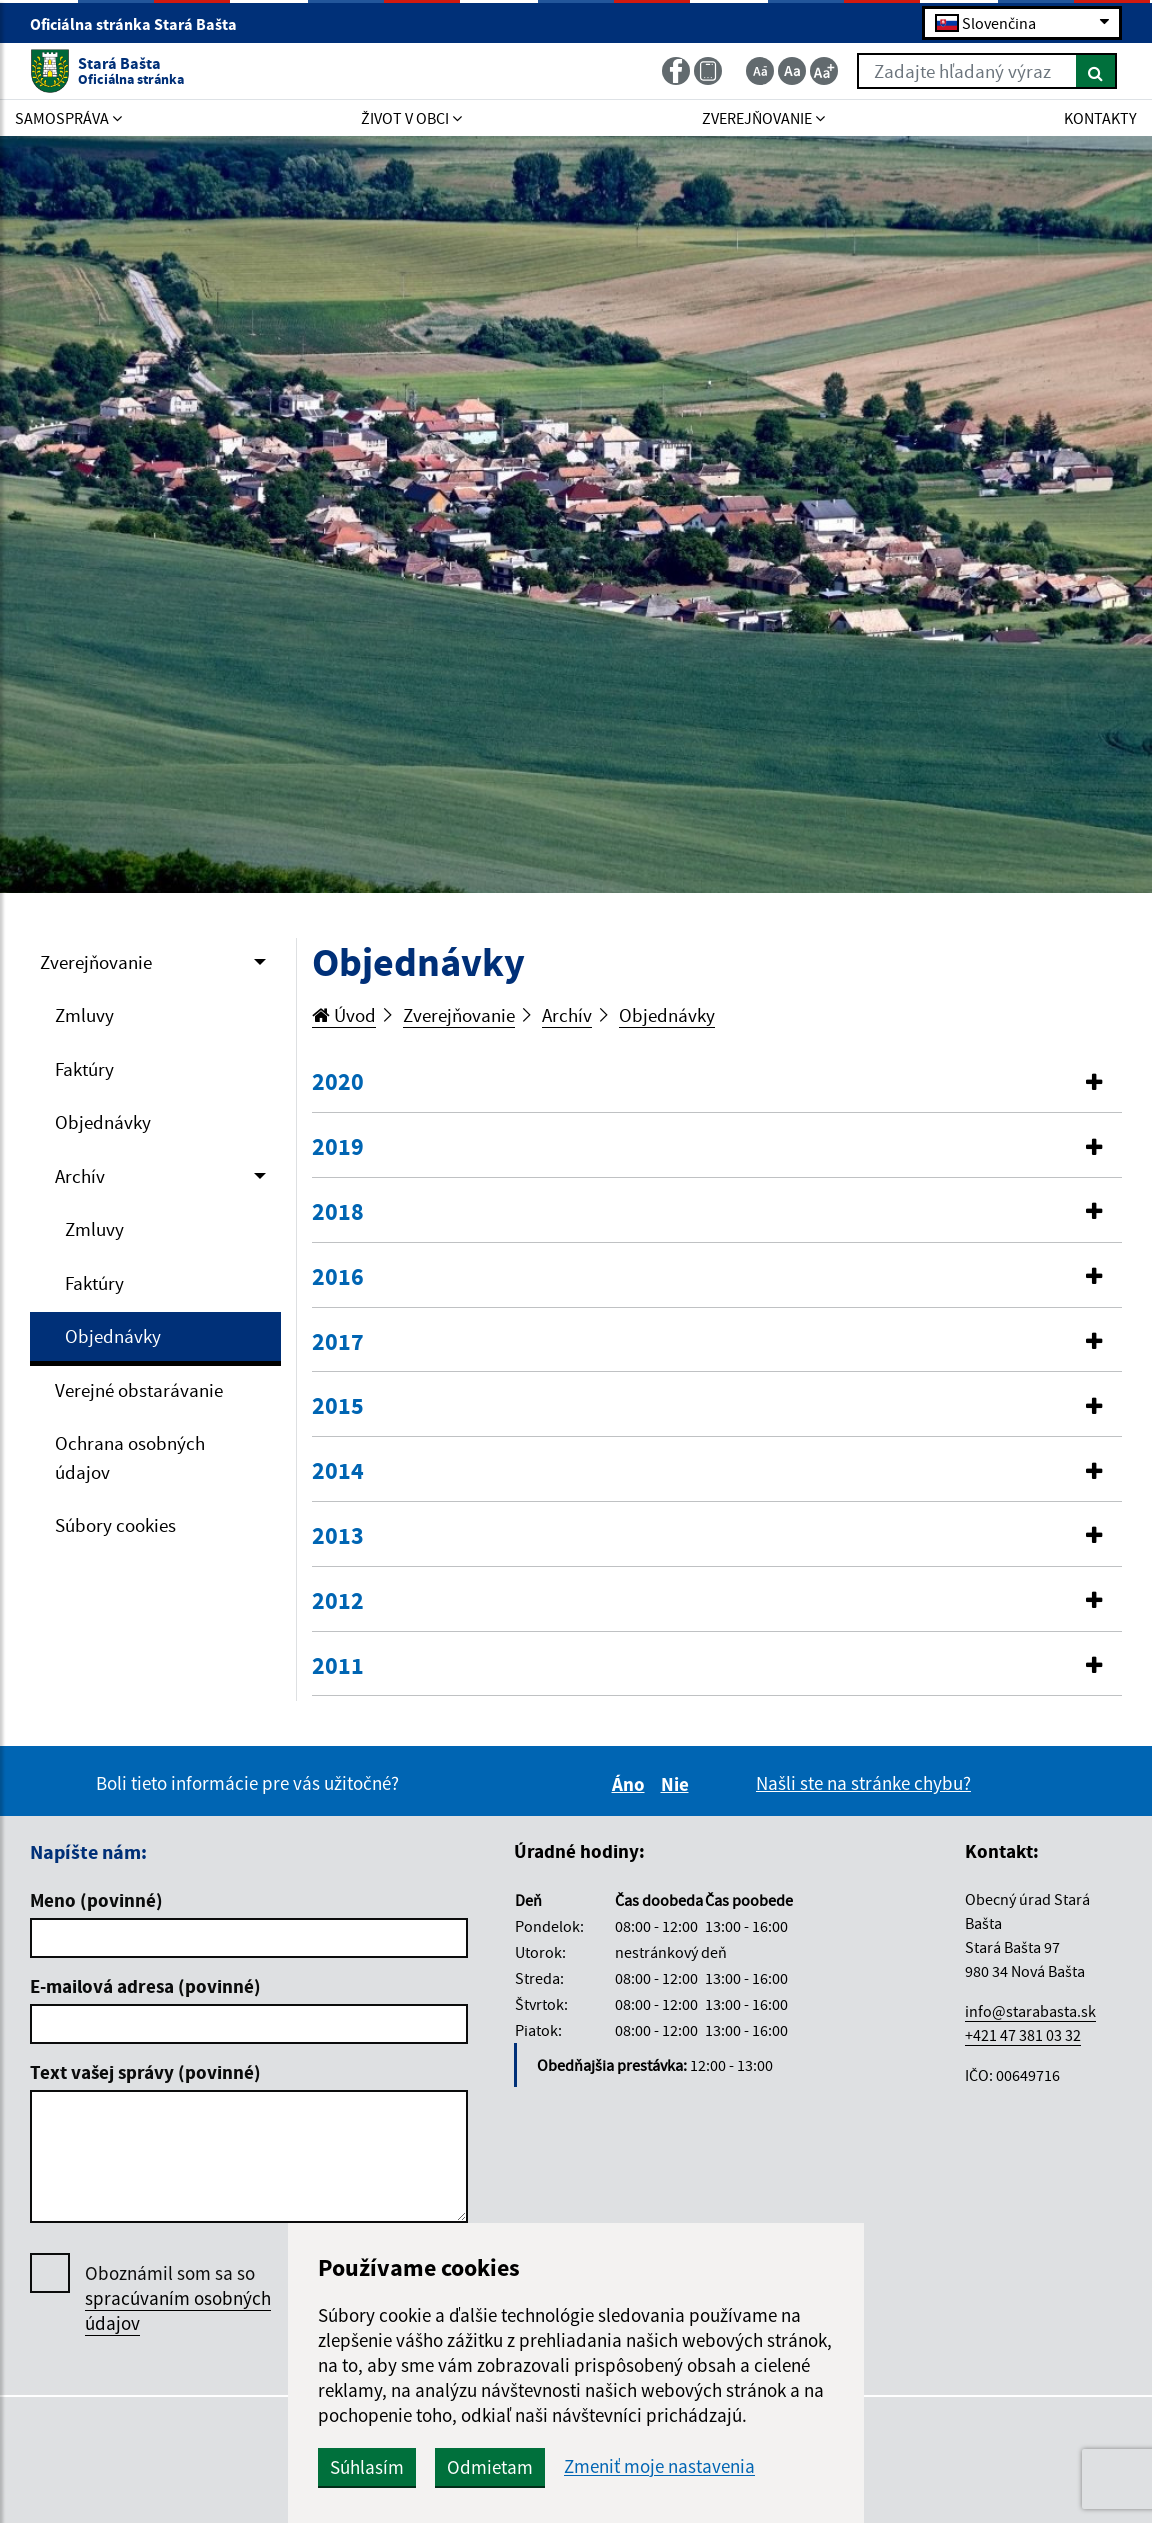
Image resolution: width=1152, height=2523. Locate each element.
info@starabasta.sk (1030, 2011)
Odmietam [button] (490, 2467)
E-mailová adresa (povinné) (145, 1986)
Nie (678, 1784)
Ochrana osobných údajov (130, 1457)
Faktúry (84, 1069)
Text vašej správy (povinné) (145, 2072)
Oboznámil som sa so (178, 2298)
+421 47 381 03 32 (1023, 2035)
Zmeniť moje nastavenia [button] (659, 2466)
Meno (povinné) (96, 1900)
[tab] (717, 1083)
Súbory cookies (115, 1525)
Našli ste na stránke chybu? (863, 1783)
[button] (717, 1082)
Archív (80, 1176)
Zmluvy (84, 1015)
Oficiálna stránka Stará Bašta (142, 24)
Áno (631, 1784)
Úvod (344, 1015)
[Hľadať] (1096, 71)
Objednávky (103, 1122)
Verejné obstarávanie (139, 1390)
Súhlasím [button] (367, 2467)
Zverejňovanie (96, 962)
